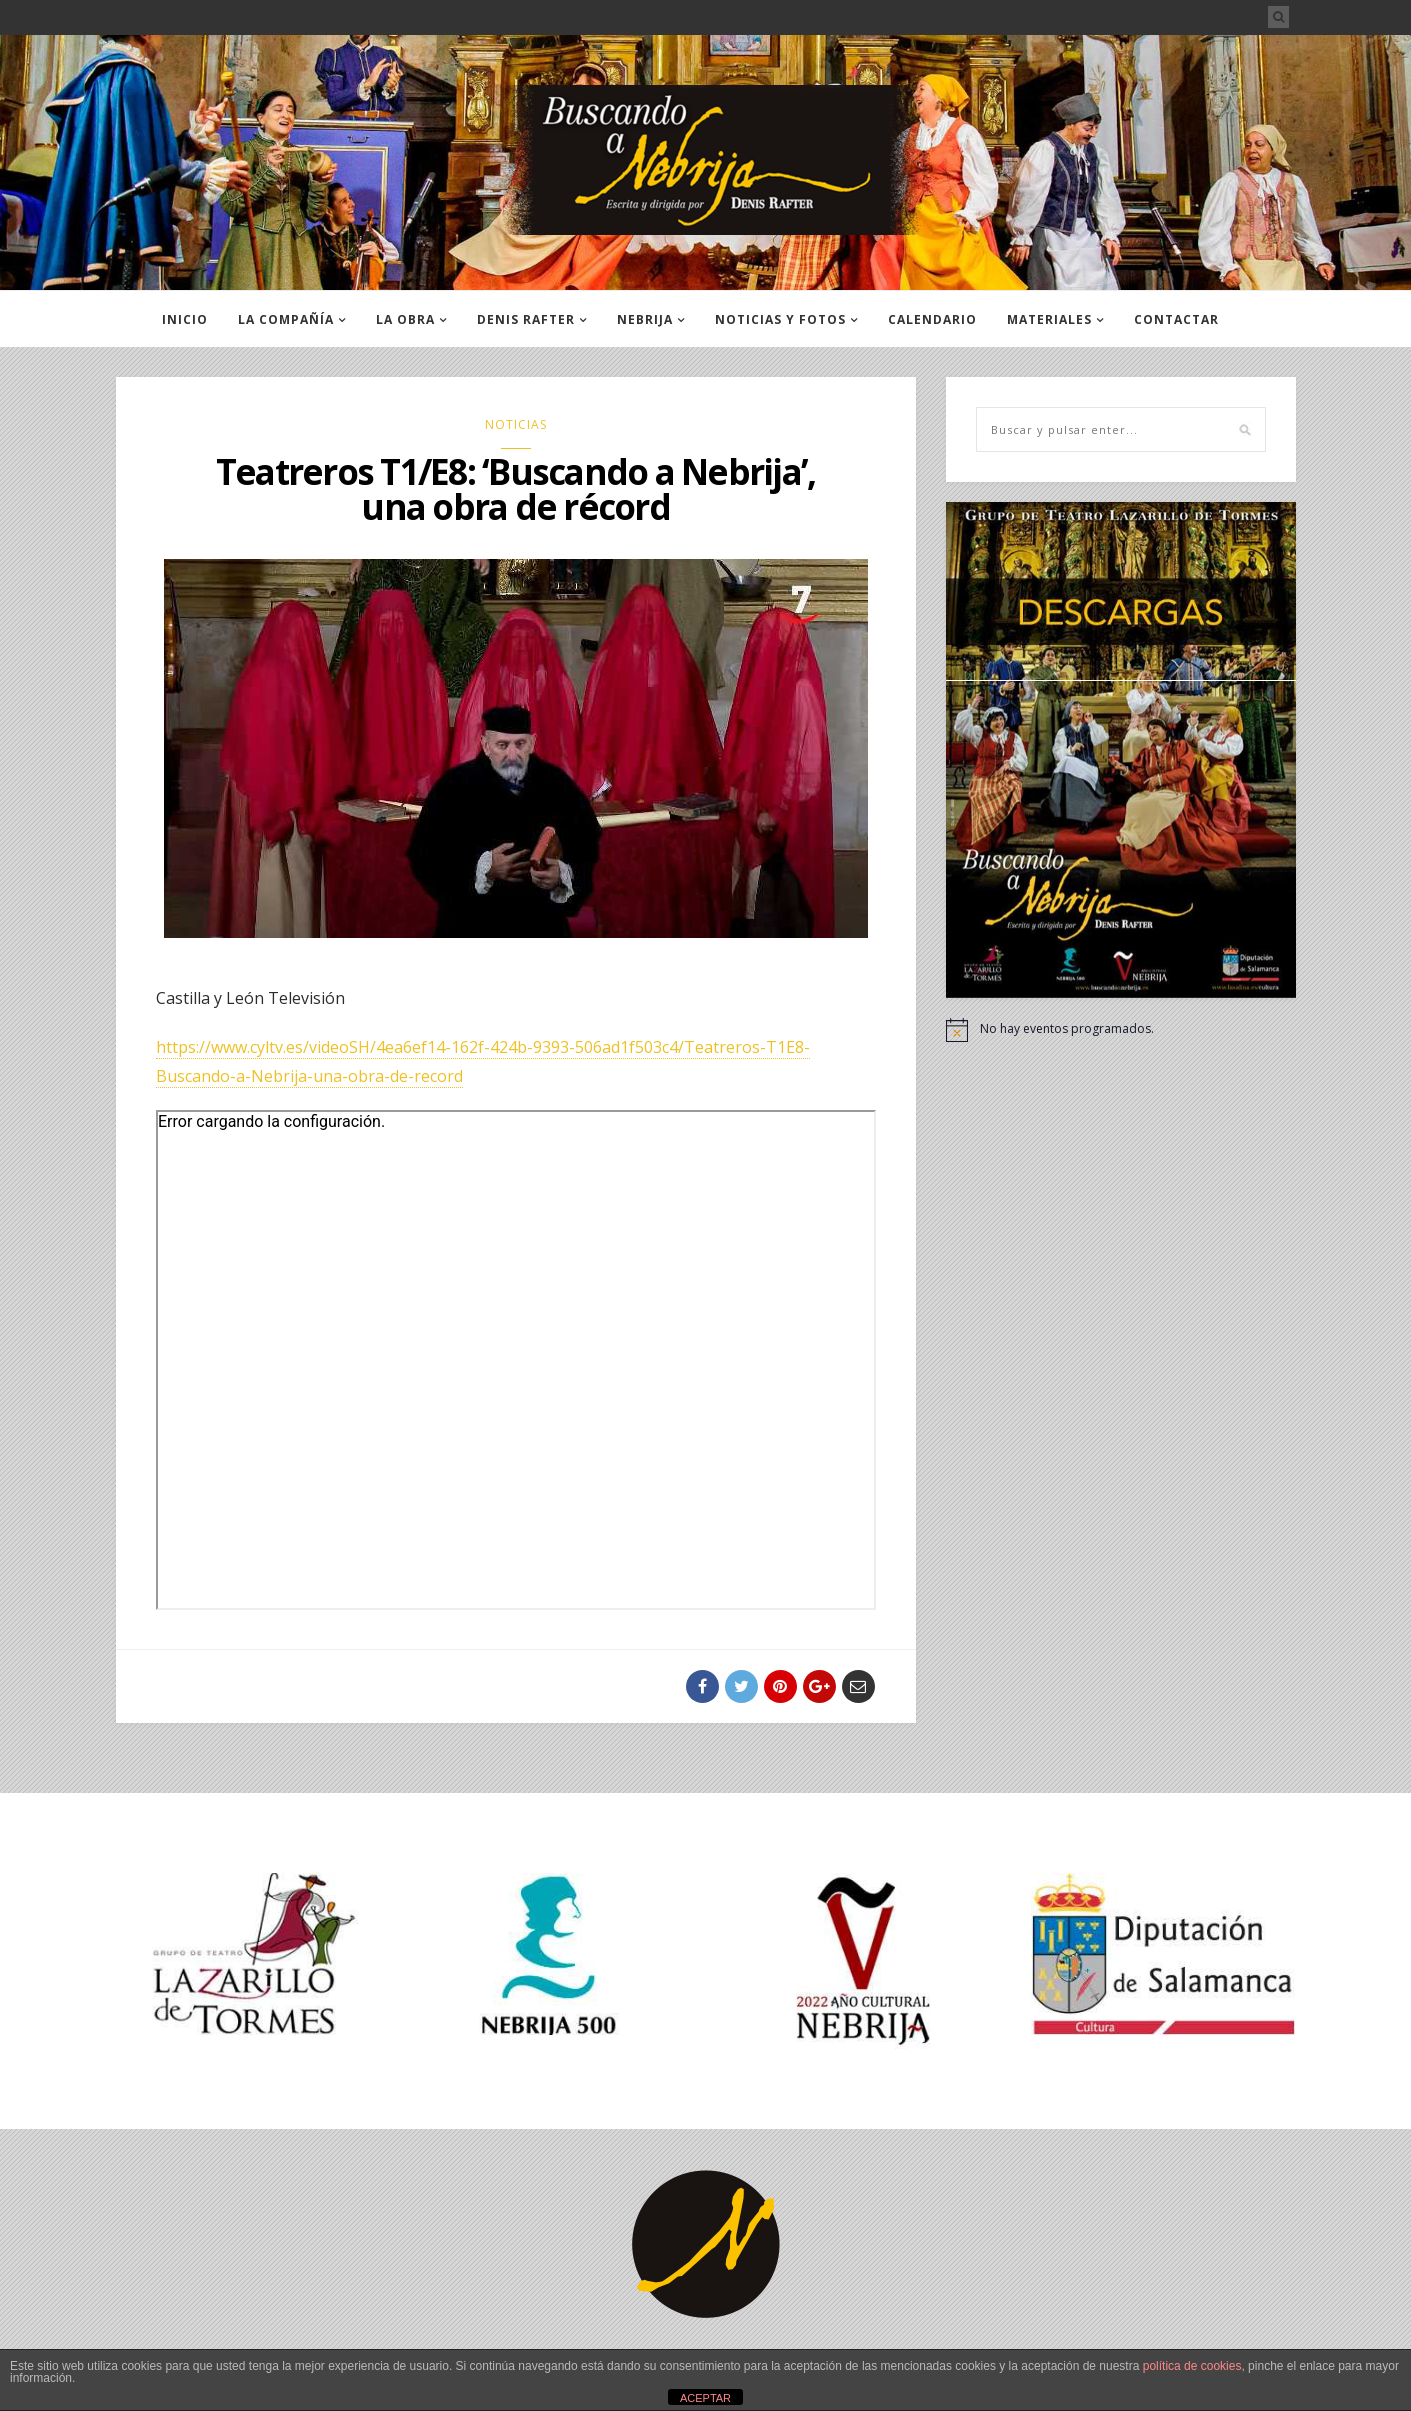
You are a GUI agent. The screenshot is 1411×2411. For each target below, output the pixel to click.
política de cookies (1192, 2366)
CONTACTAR (1176, 319)
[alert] (1121, 1030)
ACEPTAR (705, 2398)
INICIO (185, 319)
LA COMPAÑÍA (286, 319)
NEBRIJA (645, 319)
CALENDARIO (932, 319)
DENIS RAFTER (526, 319)
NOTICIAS (516, 424)
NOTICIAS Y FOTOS (780, 319)
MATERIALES (1049, 319)
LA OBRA (405, 319)
